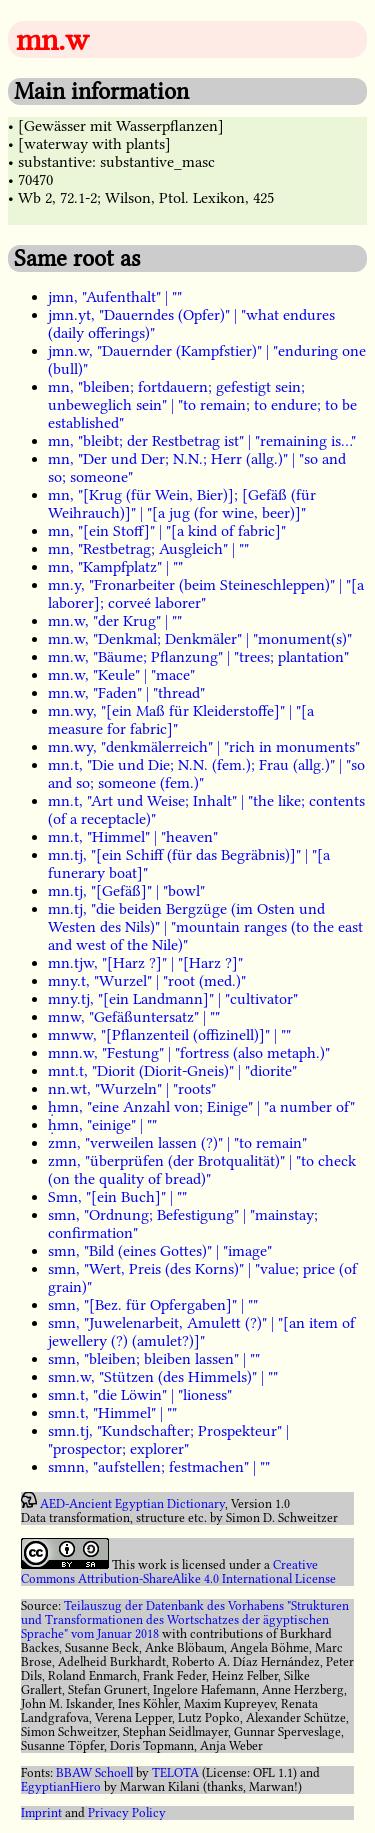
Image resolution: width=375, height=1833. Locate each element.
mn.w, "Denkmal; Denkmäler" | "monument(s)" (200, 639)
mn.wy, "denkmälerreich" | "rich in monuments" (204, 747)
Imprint (41, 1813)
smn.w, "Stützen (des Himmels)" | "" (163, 1377)
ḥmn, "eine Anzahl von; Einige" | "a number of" (201, 1107)
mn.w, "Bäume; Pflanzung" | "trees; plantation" (198, 657)
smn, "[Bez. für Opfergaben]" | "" (153, 1305)
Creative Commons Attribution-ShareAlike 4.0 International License (178, 1572)
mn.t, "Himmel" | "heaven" (133, 837)
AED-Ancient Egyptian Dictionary (132, 1504)
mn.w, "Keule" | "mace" (121, 675)
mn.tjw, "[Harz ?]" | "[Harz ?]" (145, 963)
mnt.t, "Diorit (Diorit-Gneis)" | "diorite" (172, 1071)
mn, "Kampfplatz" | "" (115, 567)
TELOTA (175, 1773)
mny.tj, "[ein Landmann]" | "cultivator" (173, 999)
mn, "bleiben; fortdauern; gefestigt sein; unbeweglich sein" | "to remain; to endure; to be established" (202, 405)
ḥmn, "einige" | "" (102, 1125)
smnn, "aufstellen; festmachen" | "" (159, 1467)
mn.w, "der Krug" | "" (115, 621)
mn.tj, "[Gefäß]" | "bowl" (126, 891)
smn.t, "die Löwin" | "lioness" (140, 1395)
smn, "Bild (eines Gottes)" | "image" (160, 1251)
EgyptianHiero (61, 1787)
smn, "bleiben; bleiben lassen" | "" (154, 1359)
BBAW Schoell (94, 1773)
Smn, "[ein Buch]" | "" (117, 1197)
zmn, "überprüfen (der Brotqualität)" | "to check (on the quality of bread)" (202, 1170)
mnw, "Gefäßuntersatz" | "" (134, 1017)
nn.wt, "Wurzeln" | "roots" (132, 1089)
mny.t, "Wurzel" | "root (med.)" (147, 981)
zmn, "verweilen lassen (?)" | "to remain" (177, 1143)
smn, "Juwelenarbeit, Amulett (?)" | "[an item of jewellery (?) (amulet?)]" (201, 1332)
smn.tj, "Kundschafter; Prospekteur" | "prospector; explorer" (168, 1440)
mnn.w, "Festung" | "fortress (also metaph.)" (189, 1053)
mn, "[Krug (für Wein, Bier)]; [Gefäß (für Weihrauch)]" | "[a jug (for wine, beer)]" (182, 504)
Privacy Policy (127, 1813)
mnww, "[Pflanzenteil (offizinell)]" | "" (169, 1035)
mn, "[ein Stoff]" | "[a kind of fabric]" (167, 531)
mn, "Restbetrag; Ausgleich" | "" (148, 549)
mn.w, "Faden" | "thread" (126, 693)
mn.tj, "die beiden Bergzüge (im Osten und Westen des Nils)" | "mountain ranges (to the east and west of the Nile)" (205, 927)
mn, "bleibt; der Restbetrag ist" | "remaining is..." (202, 441)
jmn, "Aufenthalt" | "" (115, 297)
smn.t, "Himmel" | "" (112, 1413)
